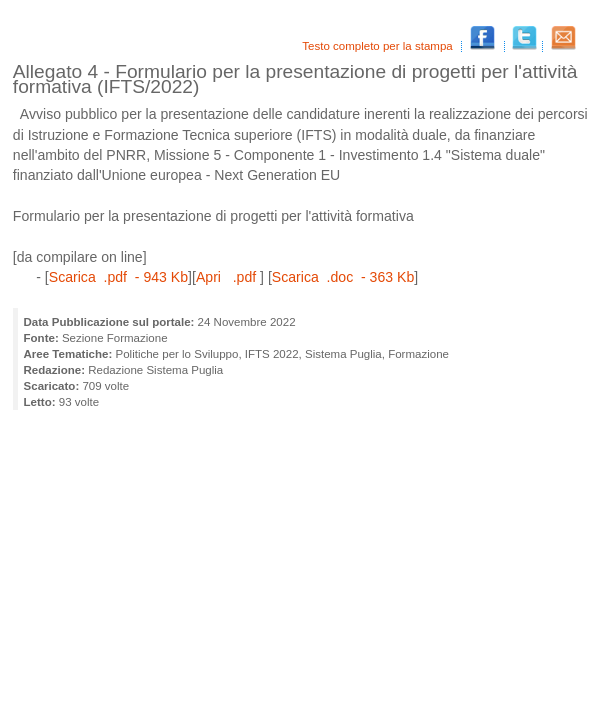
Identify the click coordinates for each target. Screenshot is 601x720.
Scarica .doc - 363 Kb (343, 277)
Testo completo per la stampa (379, 46)
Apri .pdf (228, 277)
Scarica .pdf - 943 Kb (118, 277)
